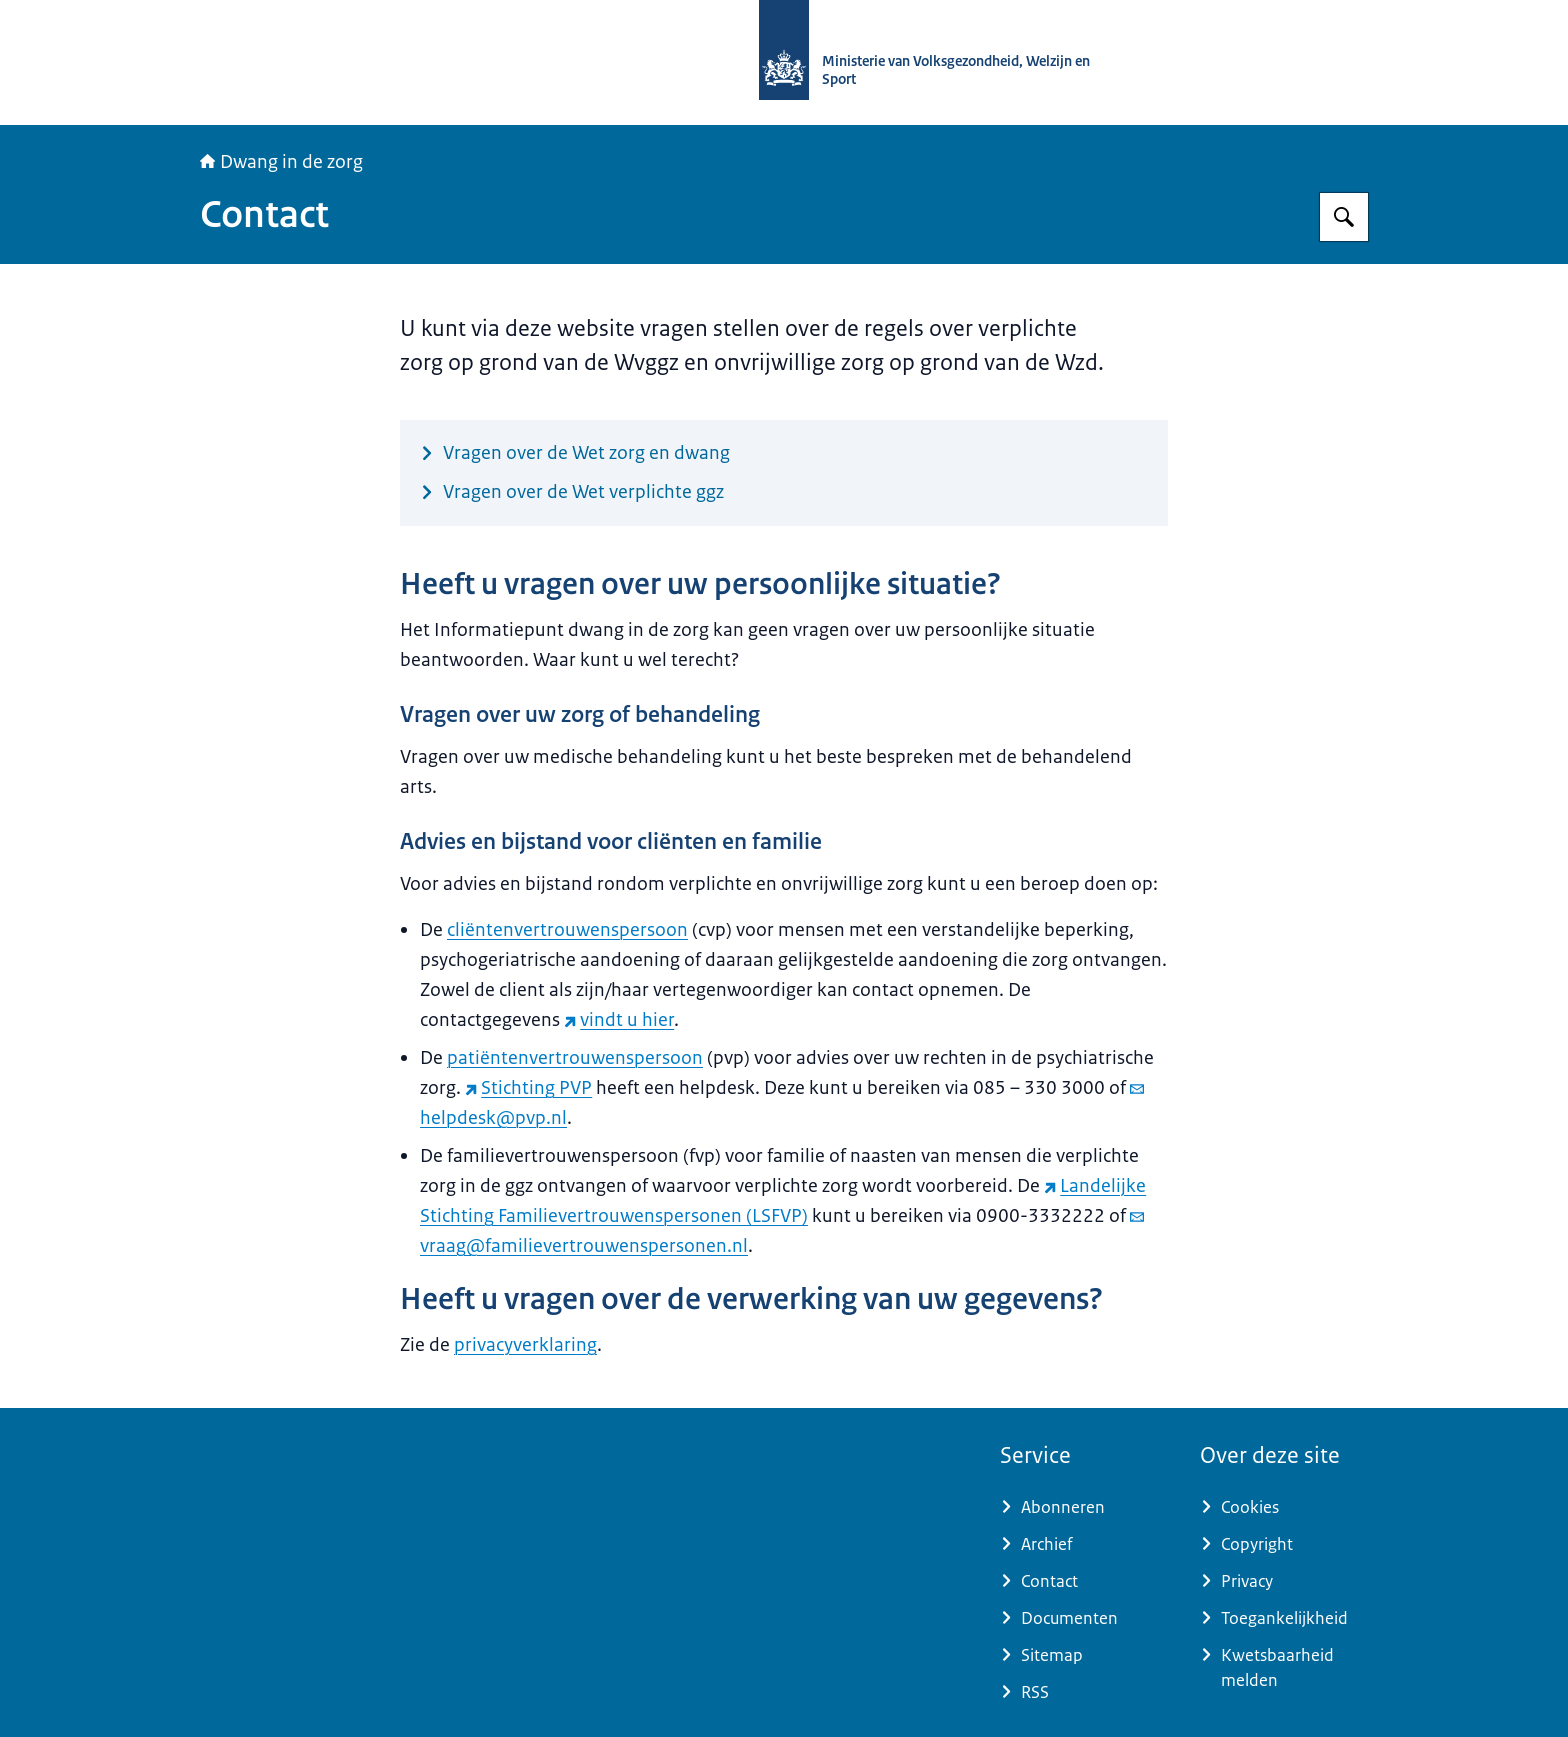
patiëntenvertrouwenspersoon (575, 1058)
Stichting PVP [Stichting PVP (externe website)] (528, 1088)
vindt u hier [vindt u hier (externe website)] (619, 1020)
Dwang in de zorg (281, 162)
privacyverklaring (525, 1345)
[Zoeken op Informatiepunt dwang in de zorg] (1344, 217)
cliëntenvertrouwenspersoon (567, 930)
